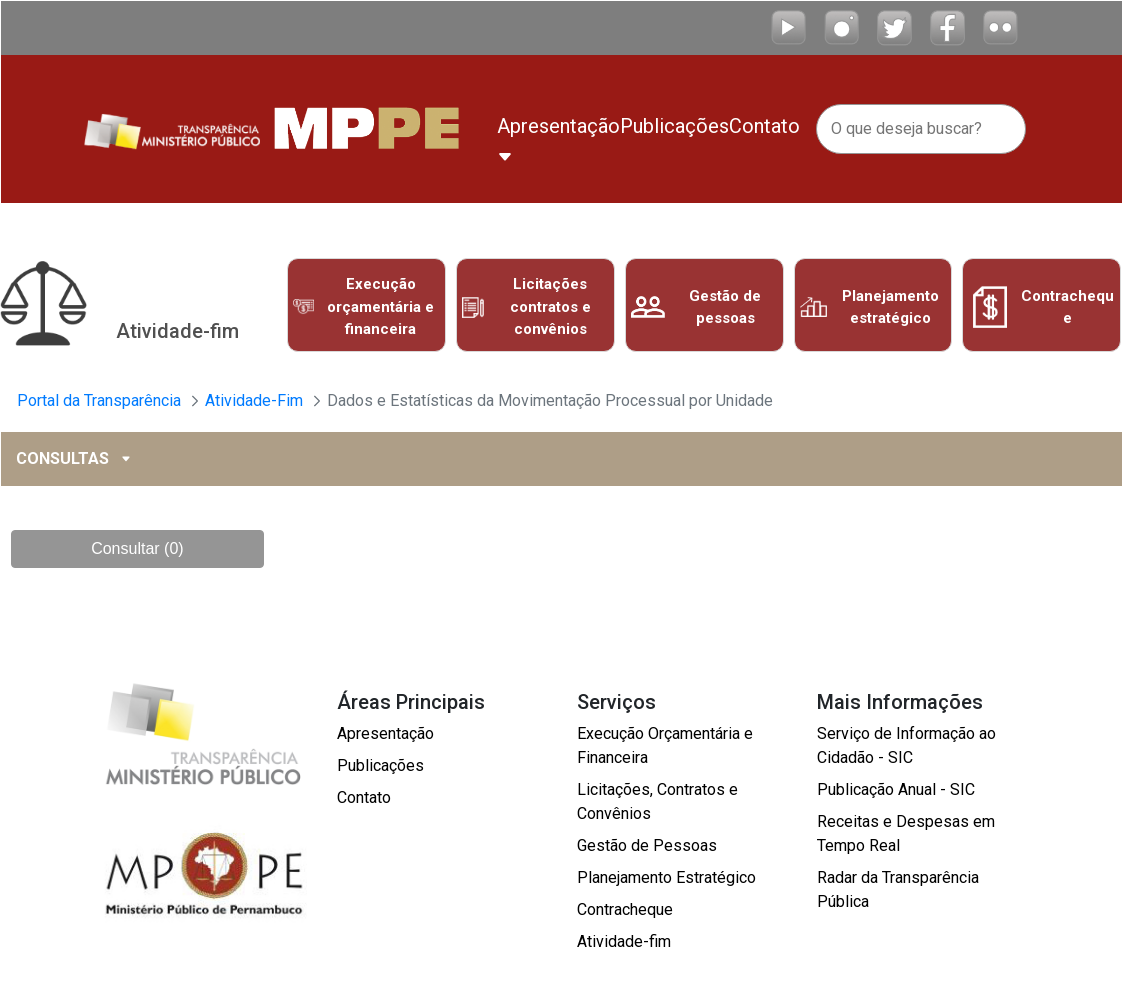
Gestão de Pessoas (647, 845)
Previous (267, 310)
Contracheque (625, 909)
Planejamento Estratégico (666, 877)
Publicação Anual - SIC (896, 789)
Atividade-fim (624, 941)
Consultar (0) (137, 548)
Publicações (380, 765)
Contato (364, 797)
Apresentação (385, 733)
